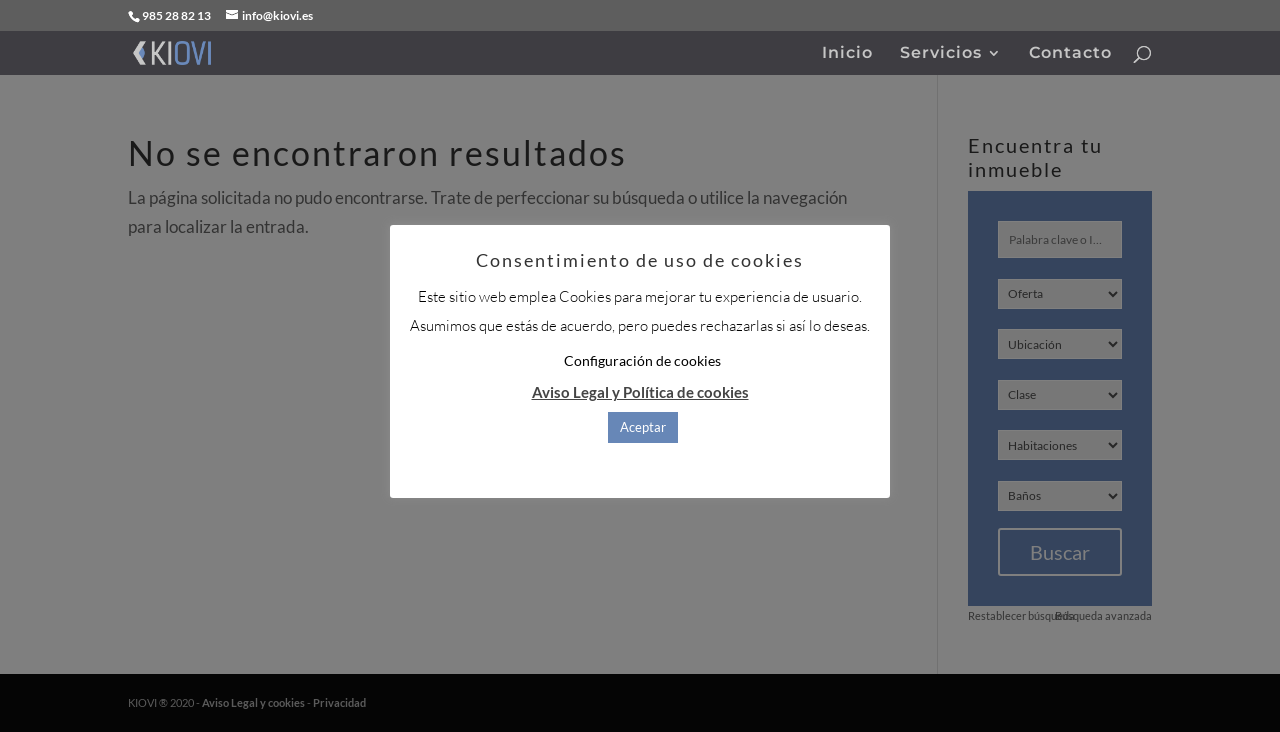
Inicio (847, 54)
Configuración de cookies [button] (642, 360)
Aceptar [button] (643, 427)
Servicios (941, 54)
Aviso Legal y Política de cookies (640, 392)
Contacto (1070, 54)
